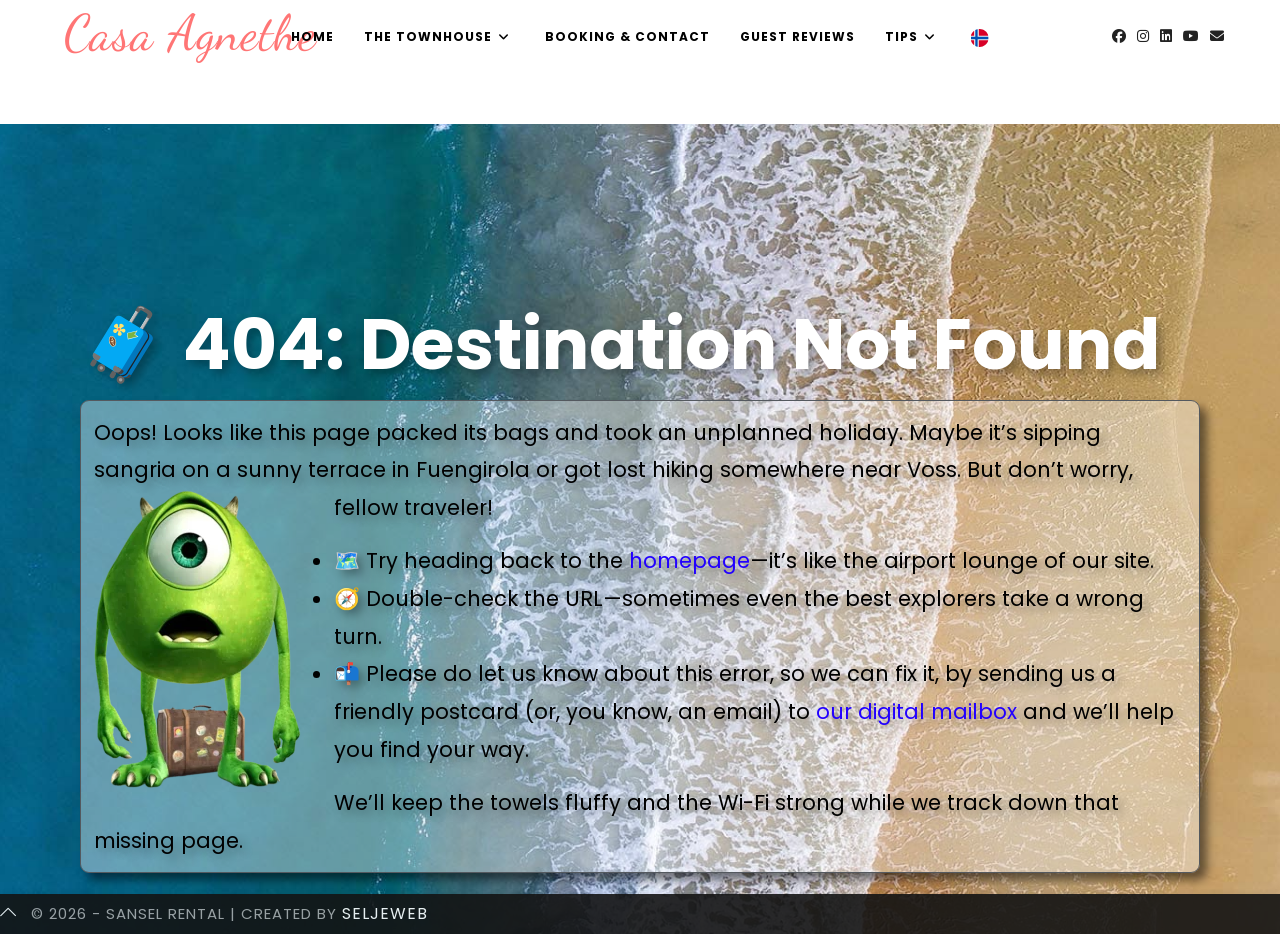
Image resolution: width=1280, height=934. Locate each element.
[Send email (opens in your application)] (1217, 36)
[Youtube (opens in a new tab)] (1191, 36)
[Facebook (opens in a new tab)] (1119, 36)
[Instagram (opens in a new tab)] (1143, 36)
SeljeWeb (385, 913)
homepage (689, 560)
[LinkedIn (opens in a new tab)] (1166, 36)
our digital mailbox (916, 711)
